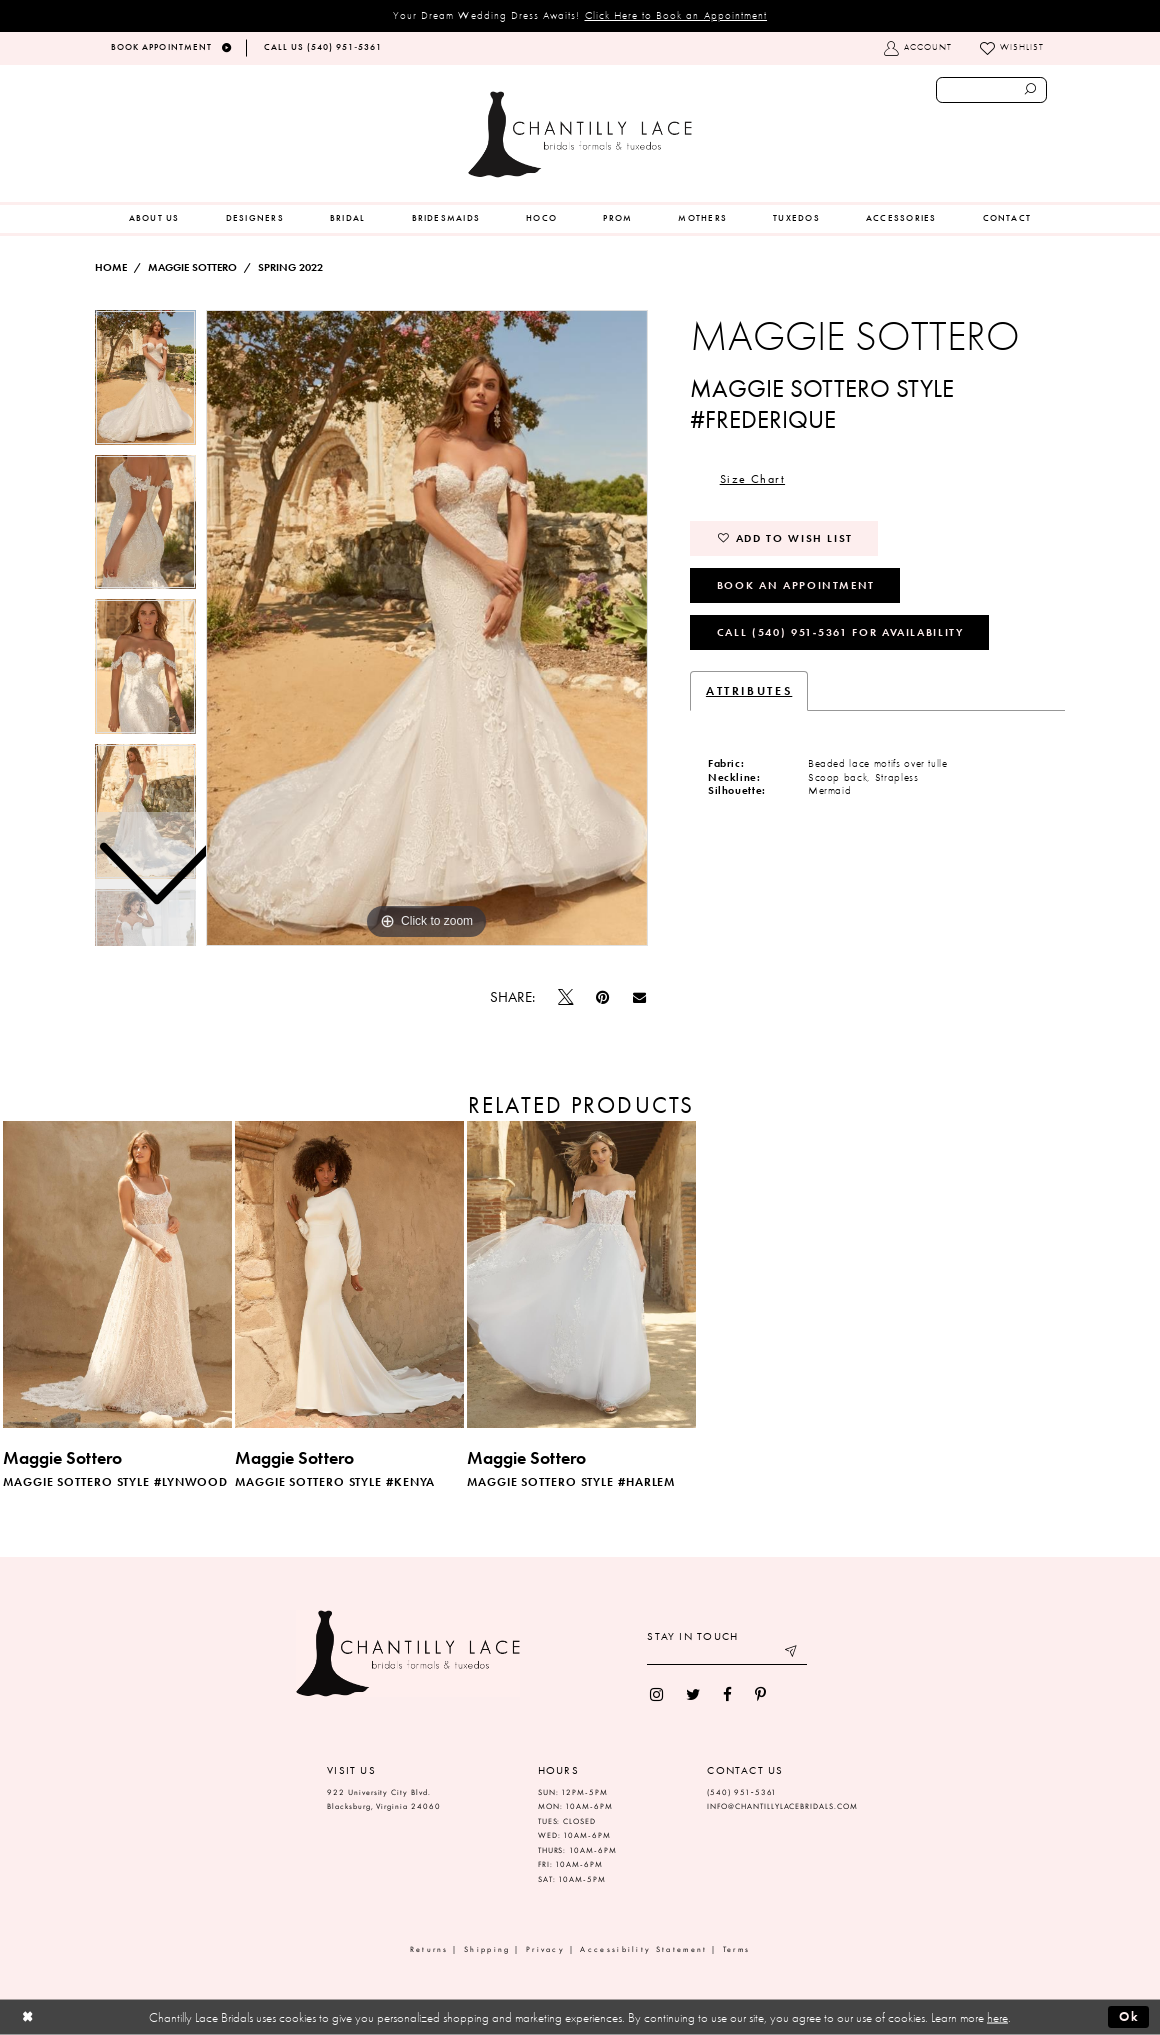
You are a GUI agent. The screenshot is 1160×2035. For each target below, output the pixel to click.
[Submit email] (792, 1653)
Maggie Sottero (192, 267)
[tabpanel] (427, 628)
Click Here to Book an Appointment (676, 15)
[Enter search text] (991, 90)
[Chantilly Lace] (580, 134)
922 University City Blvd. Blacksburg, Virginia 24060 (384, 1800)
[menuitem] (154, 219)
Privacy (545, 1949)
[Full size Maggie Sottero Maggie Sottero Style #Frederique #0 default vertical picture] (427, 628)
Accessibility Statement (643, 1949)
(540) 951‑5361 (742, 1792)
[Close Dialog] (27, 2017)
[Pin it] (603, 997)
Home (111, 267)
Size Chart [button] (752, 479)
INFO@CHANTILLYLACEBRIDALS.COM (782, 1806)
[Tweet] (566, 998)
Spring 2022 (290, 267)
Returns (429, 1949)
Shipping (487, 1949)
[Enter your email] (727, 1653)
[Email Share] (639, 998)
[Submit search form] (1031, 90)
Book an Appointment (796, 585)
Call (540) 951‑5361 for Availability (840, 632)
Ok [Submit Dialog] (1129, 2016)
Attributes (749, 691)
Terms (737, 1949)
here (997, 2017)
